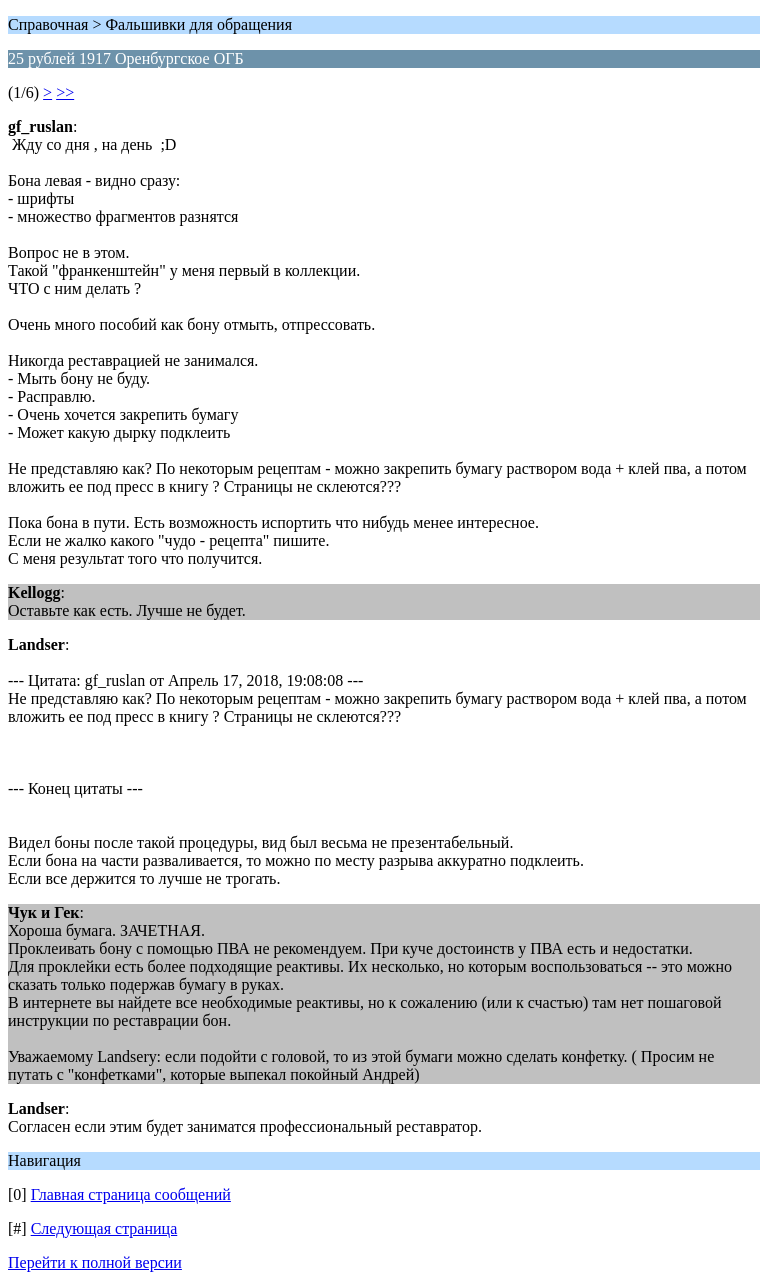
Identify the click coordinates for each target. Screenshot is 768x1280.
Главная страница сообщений (131, 1194)
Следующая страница (104, 1228)
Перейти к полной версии (95, 1262)
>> (65, 92)
